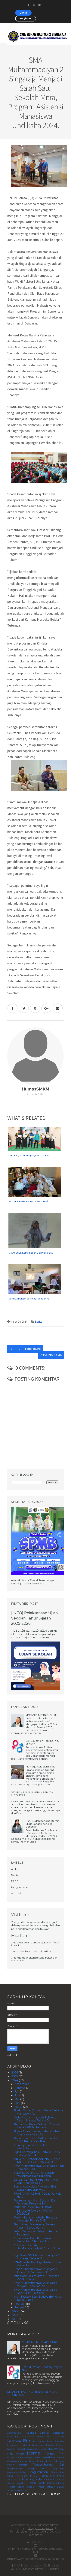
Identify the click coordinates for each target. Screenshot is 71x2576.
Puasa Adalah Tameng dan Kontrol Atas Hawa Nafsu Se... (36, 2133)
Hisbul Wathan (56, 2449)
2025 (14, 2076)
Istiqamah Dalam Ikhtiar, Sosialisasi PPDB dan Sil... (36, 2277)
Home (33, 2453)
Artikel (15, 1868)
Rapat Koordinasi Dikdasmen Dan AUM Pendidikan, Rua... (36, 2140)
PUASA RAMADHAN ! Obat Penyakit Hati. (38, 2195)
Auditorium (28, 2436)
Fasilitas (50, 2445)
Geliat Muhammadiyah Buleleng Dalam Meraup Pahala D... (35, 2119)
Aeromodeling (14, 2433)
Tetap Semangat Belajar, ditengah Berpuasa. (36, 2233)
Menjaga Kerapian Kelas (40, 1766)
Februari (20, 2303)
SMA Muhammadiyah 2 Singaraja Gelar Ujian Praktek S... (35, 2291)
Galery (44, 2449)
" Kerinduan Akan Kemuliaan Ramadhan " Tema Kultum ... (34, 2240)
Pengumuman (20, 1887)
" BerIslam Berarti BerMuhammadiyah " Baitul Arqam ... (38, 2248)
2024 (15, 2080)
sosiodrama (22, 2483)
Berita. (41, 2441)
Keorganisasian (33, 2457)
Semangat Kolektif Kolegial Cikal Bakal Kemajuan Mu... (35, 2188)
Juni (17, 2095)
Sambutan (49, 2479)
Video (11, 2490)
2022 (15, 2315)
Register (25, 18)
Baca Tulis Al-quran (50, 2436)
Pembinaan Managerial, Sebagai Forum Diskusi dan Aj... (35, 2226)
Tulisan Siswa (55, 2486)
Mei (17, 2099)
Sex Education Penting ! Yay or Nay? (42, 1742)
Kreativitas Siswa (53, 2457)
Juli (16, 2091)
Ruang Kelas (34, 2479)
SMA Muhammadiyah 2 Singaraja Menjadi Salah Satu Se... (35, 2284)
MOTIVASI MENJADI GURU (41, 1715)
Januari (19, 2307)
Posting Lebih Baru (25, 1349)
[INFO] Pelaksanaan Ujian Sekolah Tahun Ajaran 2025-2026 (34, 1618)
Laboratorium (27, 2461)
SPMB (32, 2483)
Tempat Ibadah (15, 2486)
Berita (38, 1321)
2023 (15, 2311)
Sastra (60, 2479)
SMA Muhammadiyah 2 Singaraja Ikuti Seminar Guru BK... (39, 2167)
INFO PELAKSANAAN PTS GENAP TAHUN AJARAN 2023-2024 (37, 2160)
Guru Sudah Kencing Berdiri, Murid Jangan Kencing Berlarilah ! (43, 1823)
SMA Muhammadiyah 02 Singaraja (36, 2565)
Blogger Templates (40, 2528)
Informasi (49, 2453)
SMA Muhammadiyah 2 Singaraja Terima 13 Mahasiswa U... (35, 2270)
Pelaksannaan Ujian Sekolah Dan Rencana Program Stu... (35, 2202)
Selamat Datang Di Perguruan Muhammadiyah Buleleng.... (34, 2174)
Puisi (21, 2479)
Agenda (31, 2432)
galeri (37, 2449)
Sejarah (11, 2483)
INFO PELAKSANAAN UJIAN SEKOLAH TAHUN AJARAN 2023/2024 (33, 2210)
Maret (18, 2106)
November (21, 2084)
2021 (14, 2319)
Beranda (14, 2441)
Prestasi (16, 1893)
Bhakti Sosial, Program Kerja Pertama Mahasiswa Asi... (38, 2112)
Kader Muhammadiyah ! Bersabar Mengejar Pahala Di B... (36, 2219)
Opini (52, 2461)
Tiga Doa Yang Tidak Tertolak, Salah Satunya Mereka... (37, 2153)
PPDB (14, 1881)
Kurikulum (13, 2461)
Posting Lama (51, 1355)
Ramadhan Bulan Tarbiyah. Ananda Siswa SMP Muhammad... (37, 2126)
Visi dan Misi (21, 2490)
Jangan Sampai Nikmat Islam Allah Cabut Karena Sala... (36, 2181)
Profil (53, 2475)
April (17, 2103)
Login (23, 12)
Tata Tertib (58, 2483)
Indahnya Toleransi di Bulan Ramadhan (31, 2146)
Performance (22, 2475)
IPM (60, 2453)
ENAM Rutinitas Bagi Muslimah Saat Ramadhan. (38, 2263)
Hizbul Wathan (16, 2453)
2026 (15, 2072)
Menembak (42, 2461)
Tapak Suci (44, 2483)
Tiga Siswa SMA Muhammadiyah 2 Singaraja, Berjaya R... (36, 2257)
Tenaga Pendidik (35, 2486)
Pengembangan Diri (48, 2464)
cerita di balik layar (33, 2445)
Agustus (20, 2088)
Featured (29, 2449)
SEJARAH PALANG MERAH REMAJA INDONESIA (32, 1794)
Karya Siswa (15, 2457)
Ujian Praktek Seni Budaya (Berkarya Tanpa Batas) (38, 2298)
